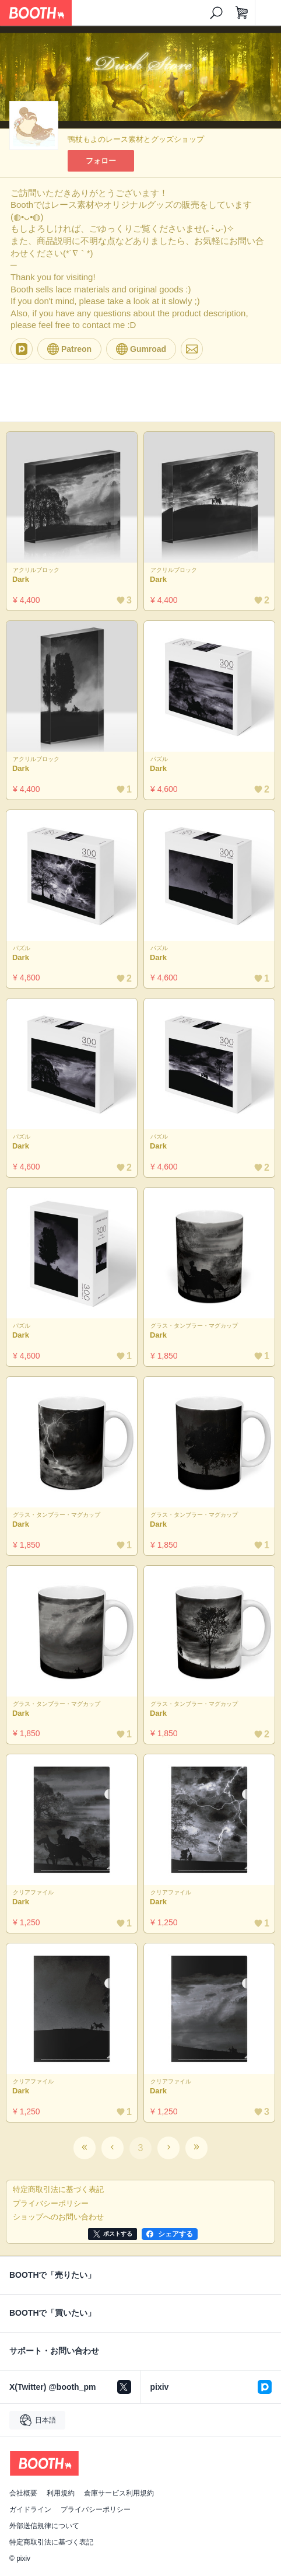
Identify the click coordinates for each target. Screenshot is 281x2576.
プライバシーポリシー (96, 2509)
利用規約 (61, 2493)
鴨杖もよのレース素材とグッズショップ (136, 139)
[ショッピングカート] (242, 13)
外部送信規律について (44, 2525)
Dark (20, 579)
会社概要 (23, 2493)
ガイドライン (30, 2509)
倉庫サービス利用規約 (119, 2493)
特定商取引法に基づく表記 (51, 2542)
